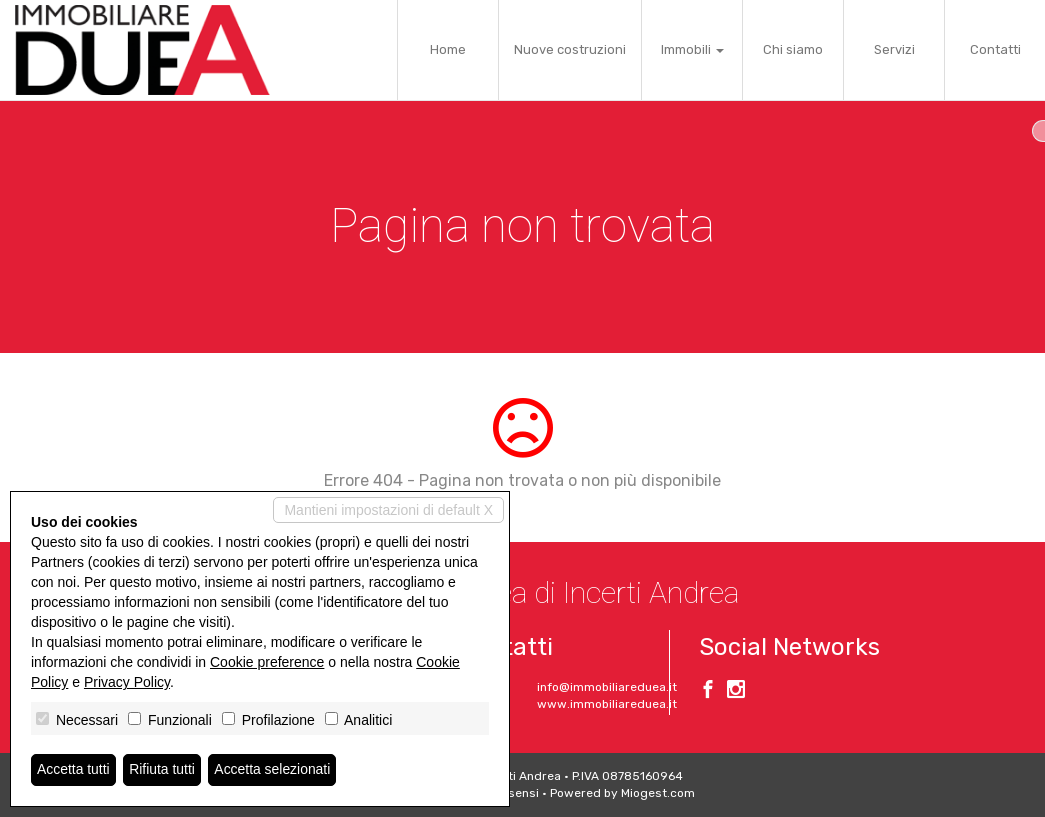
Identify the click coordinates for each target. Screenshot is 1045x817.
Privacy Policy (127, 682)
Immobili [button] (692, 49)
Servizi (894, 49)
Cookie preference (267, 662)
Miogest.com (658, 793)
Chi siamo (793, 49)
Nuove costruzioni (570, 49)
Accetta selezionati (273, 770)
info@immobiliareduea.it (607, 687)
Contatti (995, 49)
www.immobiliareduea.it (607, 704)
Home (448, 49)
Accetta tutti (73, 770)
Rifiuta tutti (163, 770)
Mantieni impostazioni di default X (388, 510)
